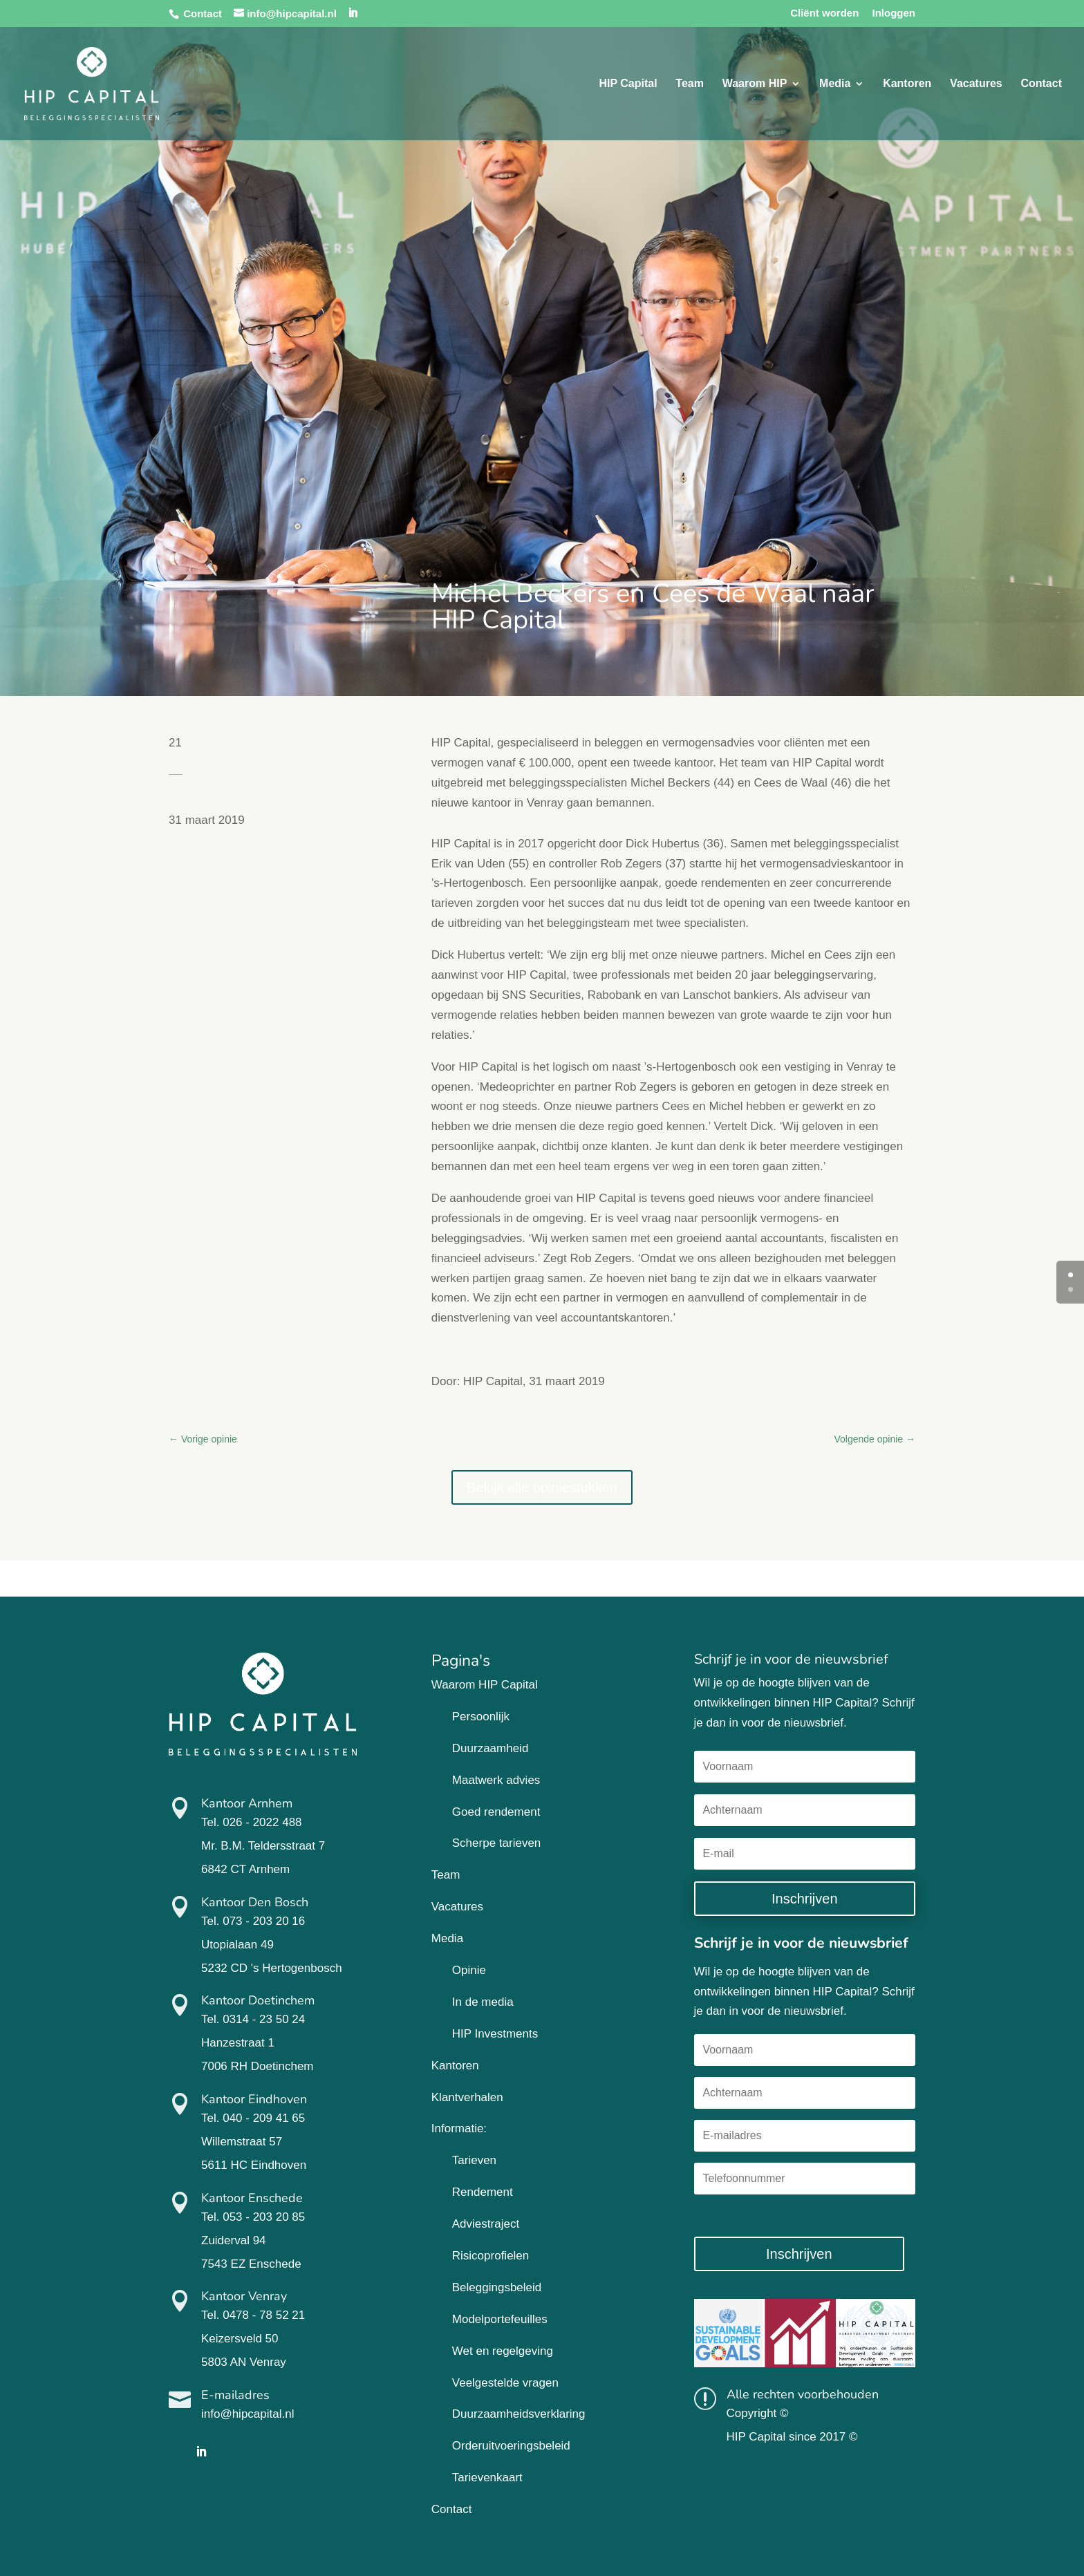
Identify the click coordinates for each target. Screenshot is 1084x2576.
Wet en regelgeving (502, 2351)
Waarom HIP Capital (484, 1684)
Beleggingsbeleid (497, 2287)
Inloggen (894, 13)
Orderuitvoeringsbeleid (511, 2445)
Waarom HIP (754, 84)
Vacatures (976, 84)
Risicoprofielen (491, 2255)
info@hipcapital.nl (247, 2413)
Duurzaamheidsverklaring (519, 2413)
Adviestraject (485, 2223)
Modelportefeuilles (500, 2319)
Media (834, 84)
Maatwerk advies (496, 1780)
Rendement (482, 2192)
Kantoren (907, 84)
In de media (483, 2002)
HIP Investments (495, 2033)
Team (689, 84)
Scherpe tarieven (496, 1843)
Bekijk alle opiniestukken (542, 1487)
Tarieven (474, 2160)
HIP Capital (628, 84)
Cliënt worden (824, 13)
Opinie (469, 1970)
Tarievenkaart (487, 2477)
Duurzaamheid (490, 1748)
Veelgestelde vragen (505, 2382)
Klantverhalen (467, 2097)
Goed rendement (496, 1811)
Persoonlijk (481, 1716)
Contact (202, 13)
